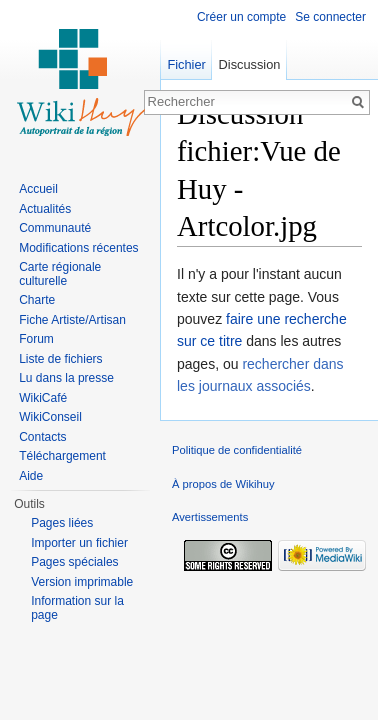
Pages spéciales (74, 562)
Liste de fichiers (60, 359)
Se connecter (330, 17)
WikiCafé (43, 398)
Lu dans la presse (66, 378)
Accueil (38, 189)
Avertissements (210, 517)
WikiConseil (50, 417)
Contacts (42, 437)
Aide (31, 476)
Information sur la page (77, 608)
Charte (37, 300)
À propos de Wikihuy (223, 484)
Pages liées (62, 523)
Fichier (186, 64)
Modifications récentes (78, 248)
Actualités (45, 209)
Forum (36, 339)
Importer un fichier (79, 543)
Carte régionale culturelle (60, 274)
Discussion (250, 64)
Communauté (55, 228)
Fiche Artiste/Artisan (72, 320)
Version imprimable (82, 582)
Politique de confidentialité (237, 450)
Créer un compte (241, 17)
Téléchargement (62, 456)
